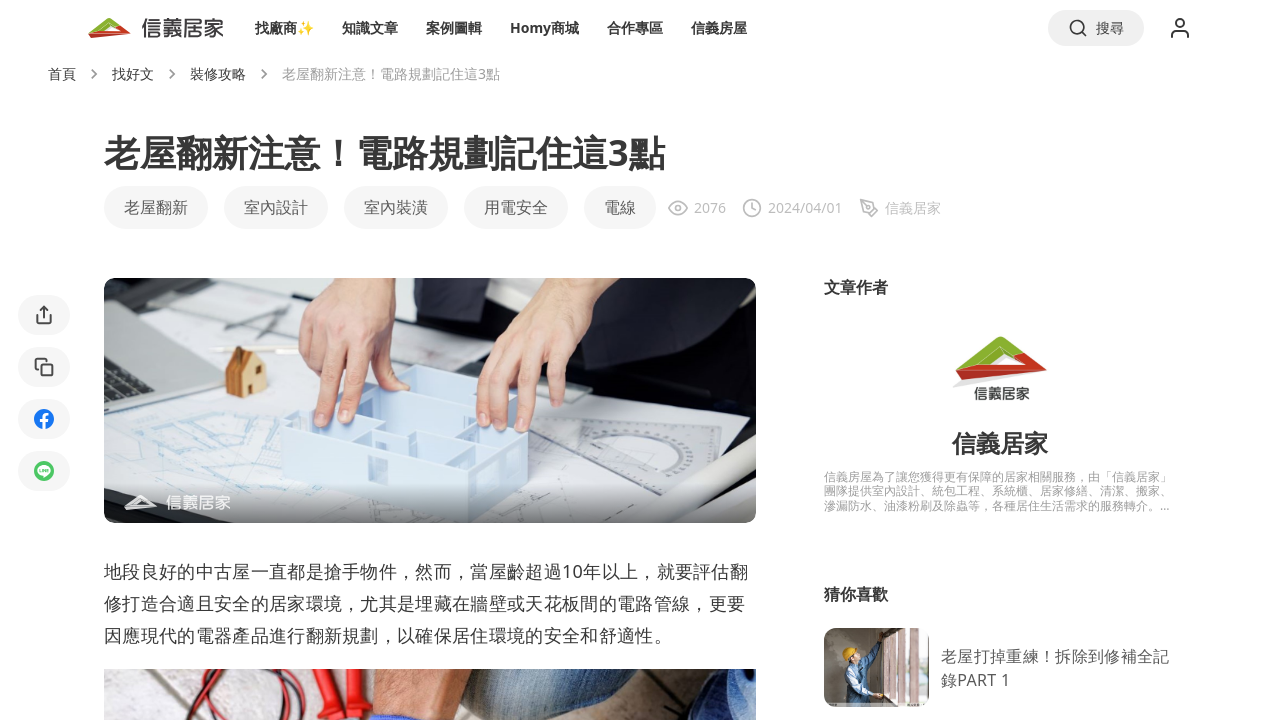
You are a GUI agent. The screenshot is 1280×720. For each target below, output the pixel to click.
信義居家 (1000, 442)
